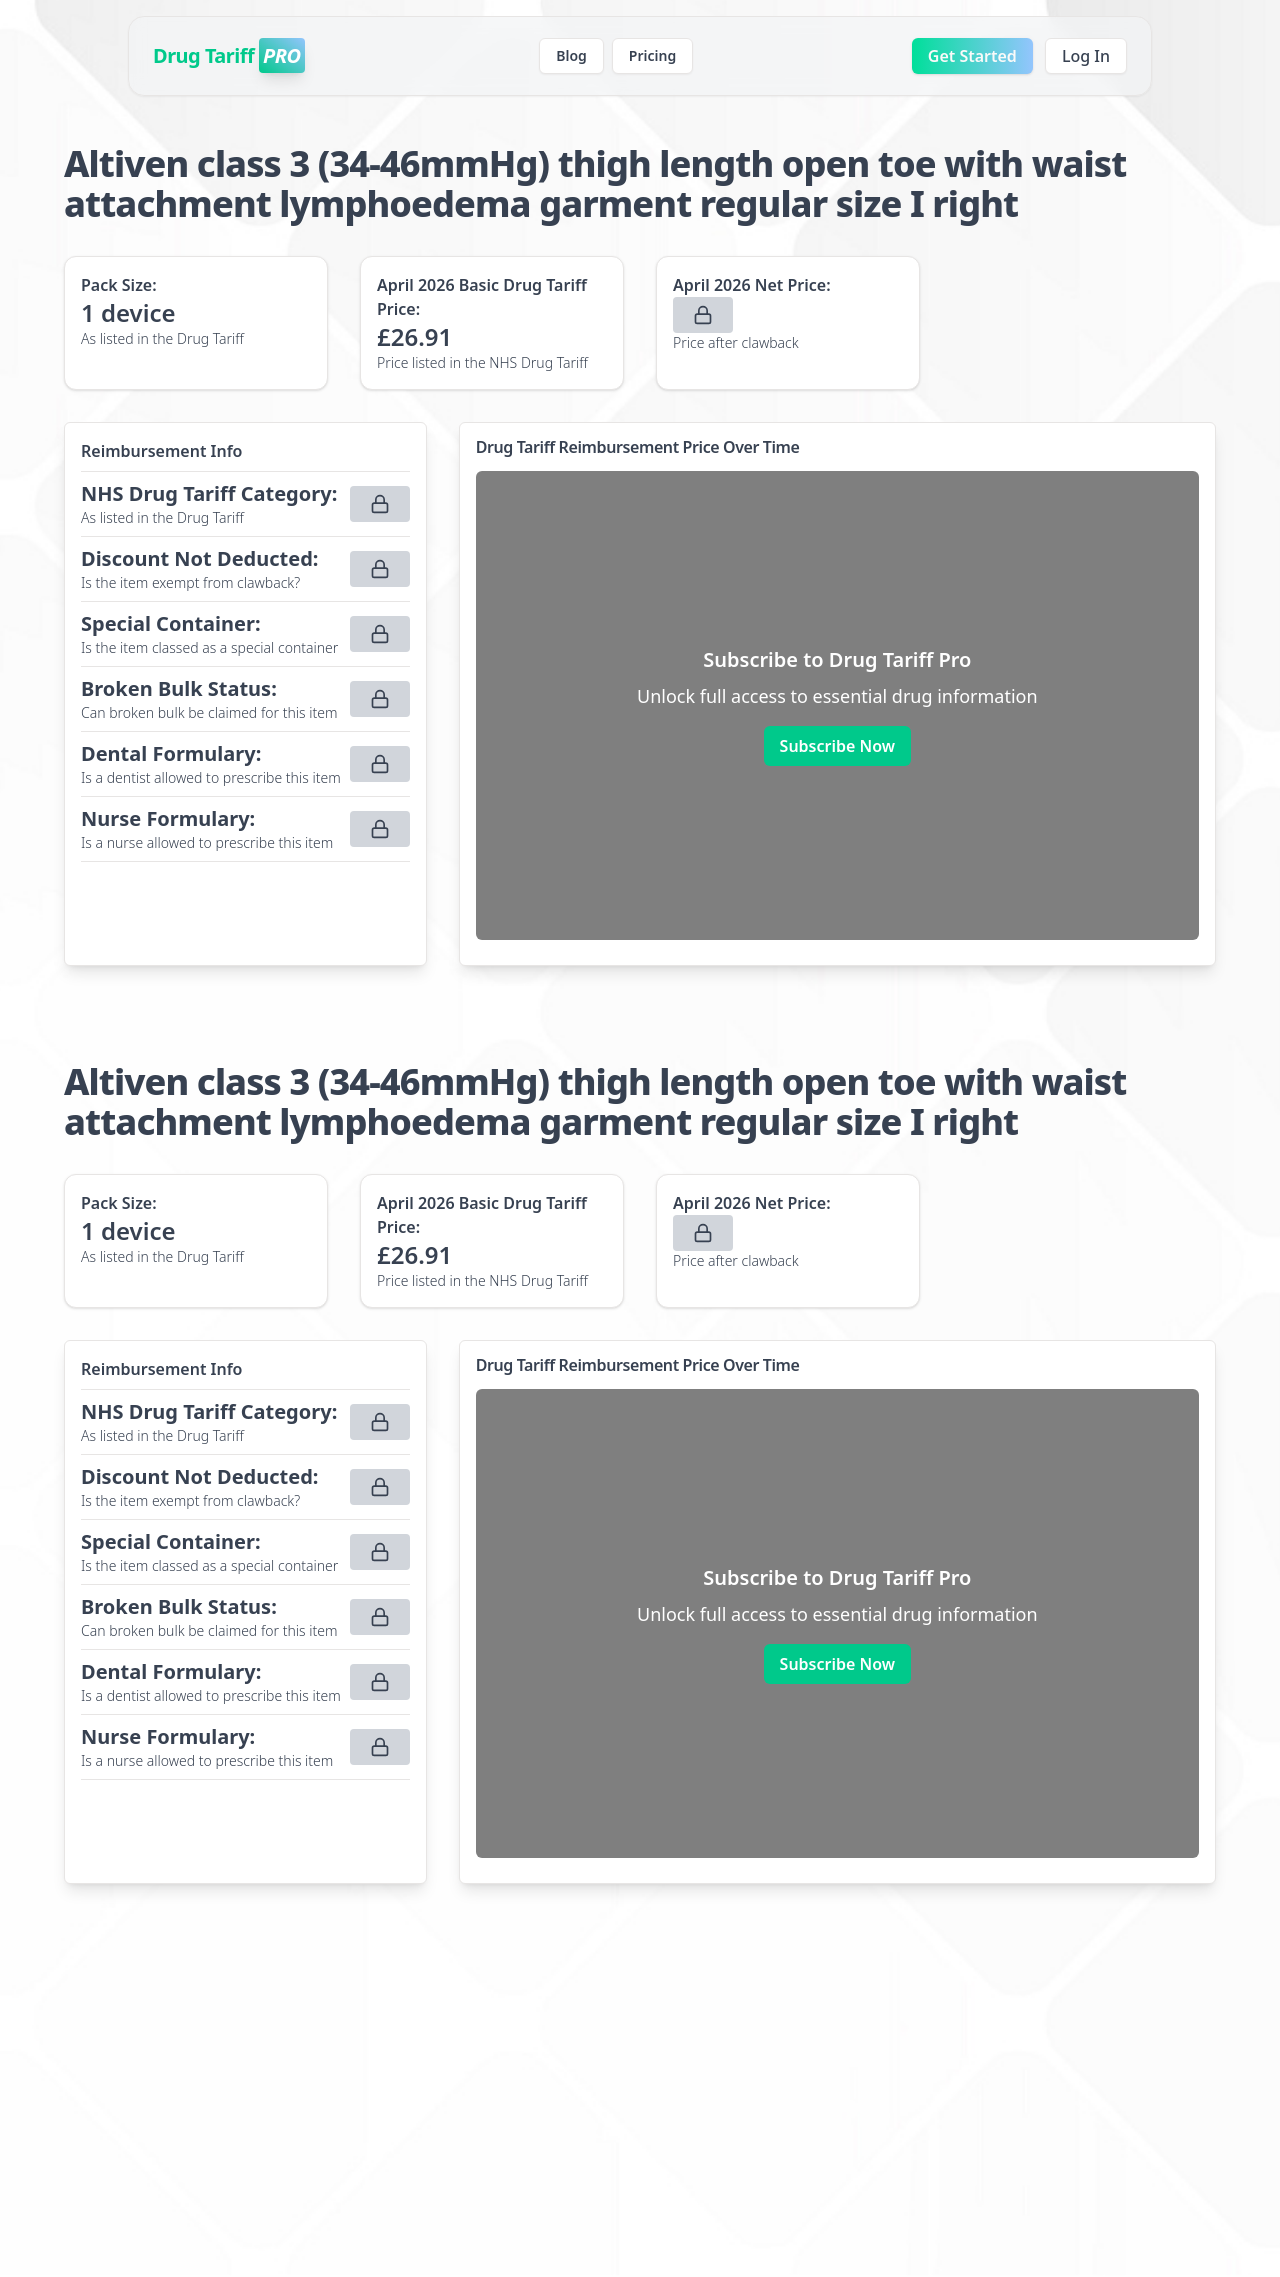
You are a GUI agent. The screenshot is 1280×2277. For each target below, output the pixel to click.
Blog (571, 55)
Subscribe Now (837, 746)
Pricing (652, 55)
